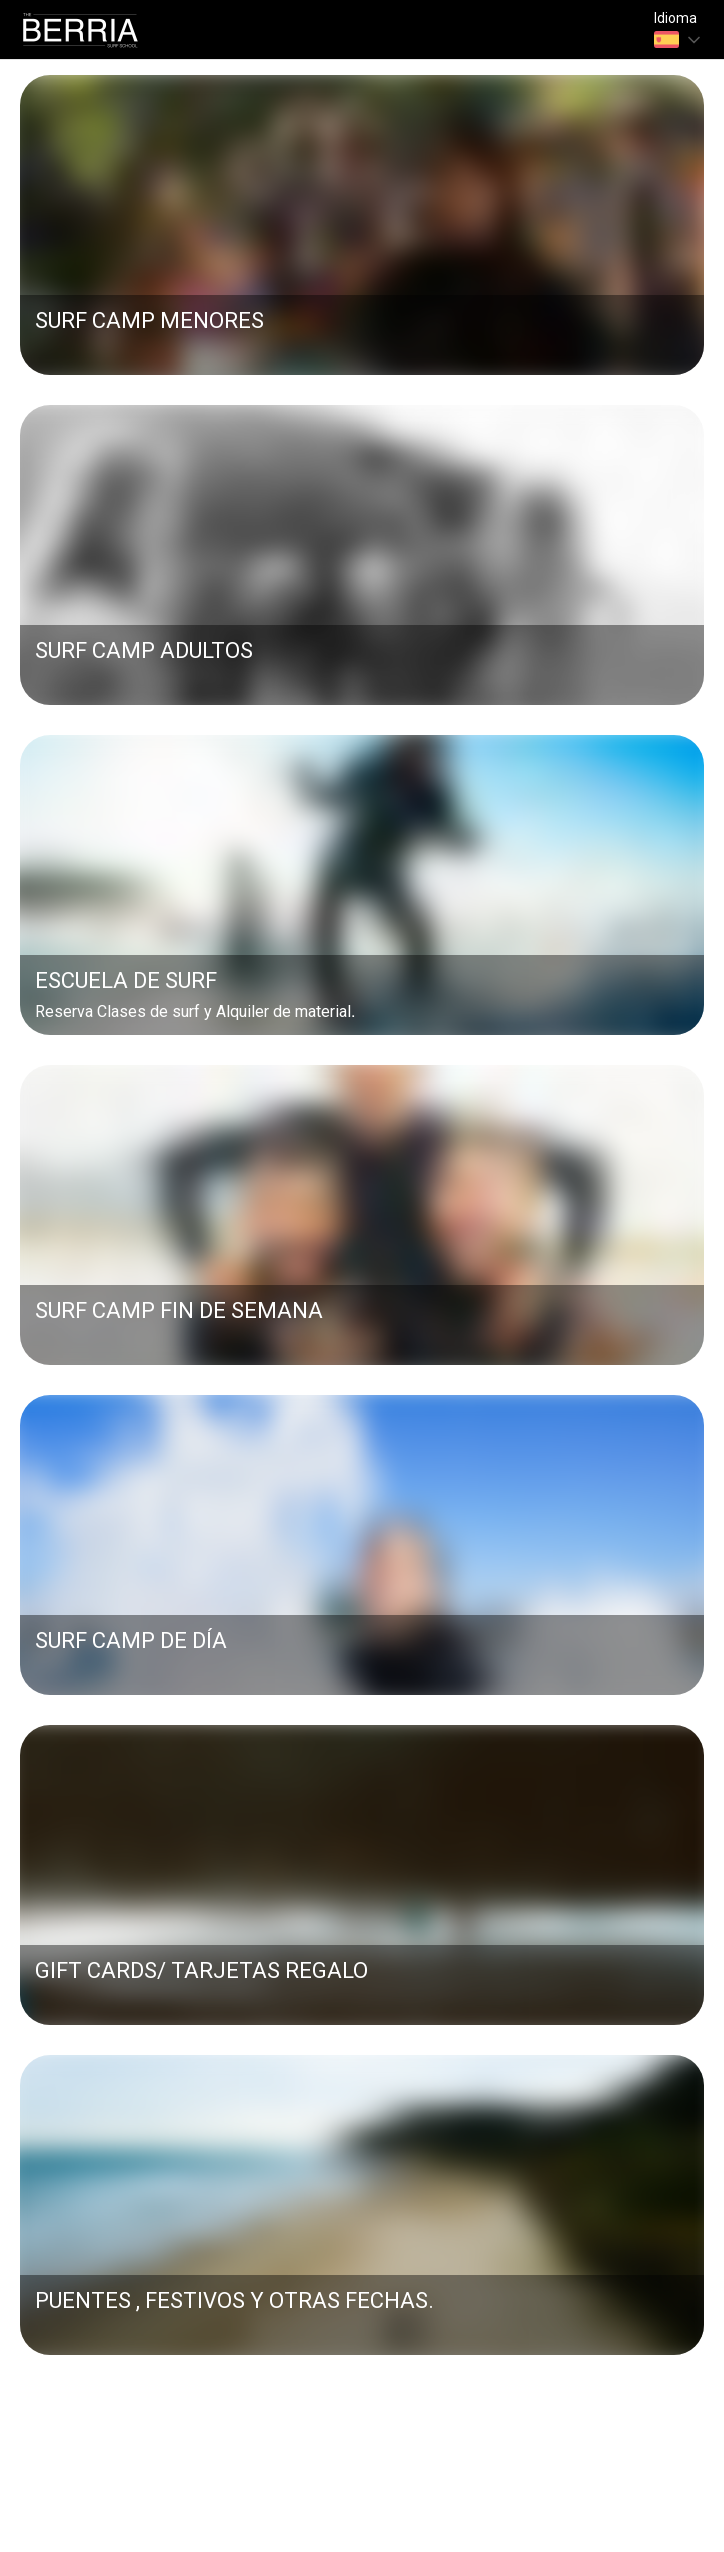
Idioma (675, 19)
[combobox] (679, 40)
